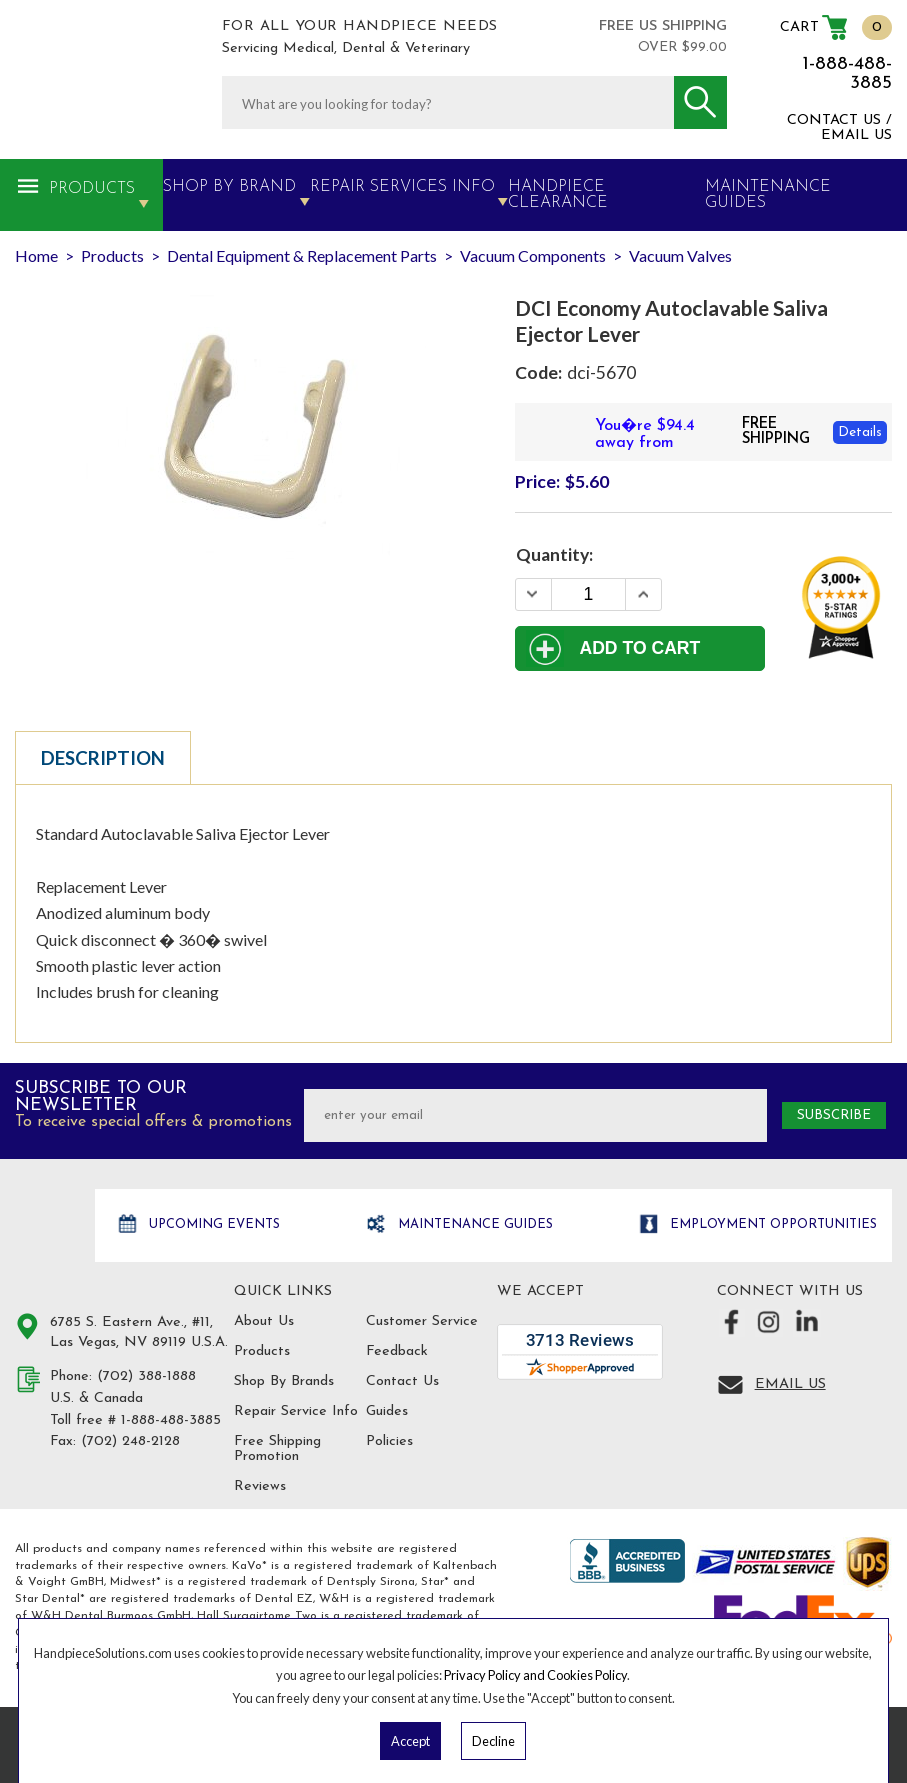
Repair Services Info (402, 187)
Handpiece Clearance (558, 195)
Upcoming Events (212, 1224)
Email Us (790, 1384)
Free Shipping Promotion (277, 1449)
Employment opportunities (771, 1224)
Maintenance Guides (473, 1224)
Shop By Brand (229, 187)
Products (92, 189)
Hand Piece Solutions (52, 1226)
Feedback (397, 1351)
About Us (264, 1321)
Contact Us (402, 1381)
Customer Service (422, 1321)
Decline (493, 1741)
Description (103, 758)
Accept (410, 1741)
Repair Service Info (296, 1411)
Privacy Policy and (495, 1675)
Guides (387, 1411)
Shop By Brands (284, 1381)
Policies (389, 1441)
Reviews (260, 1486)
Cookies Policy (587, 1675)
